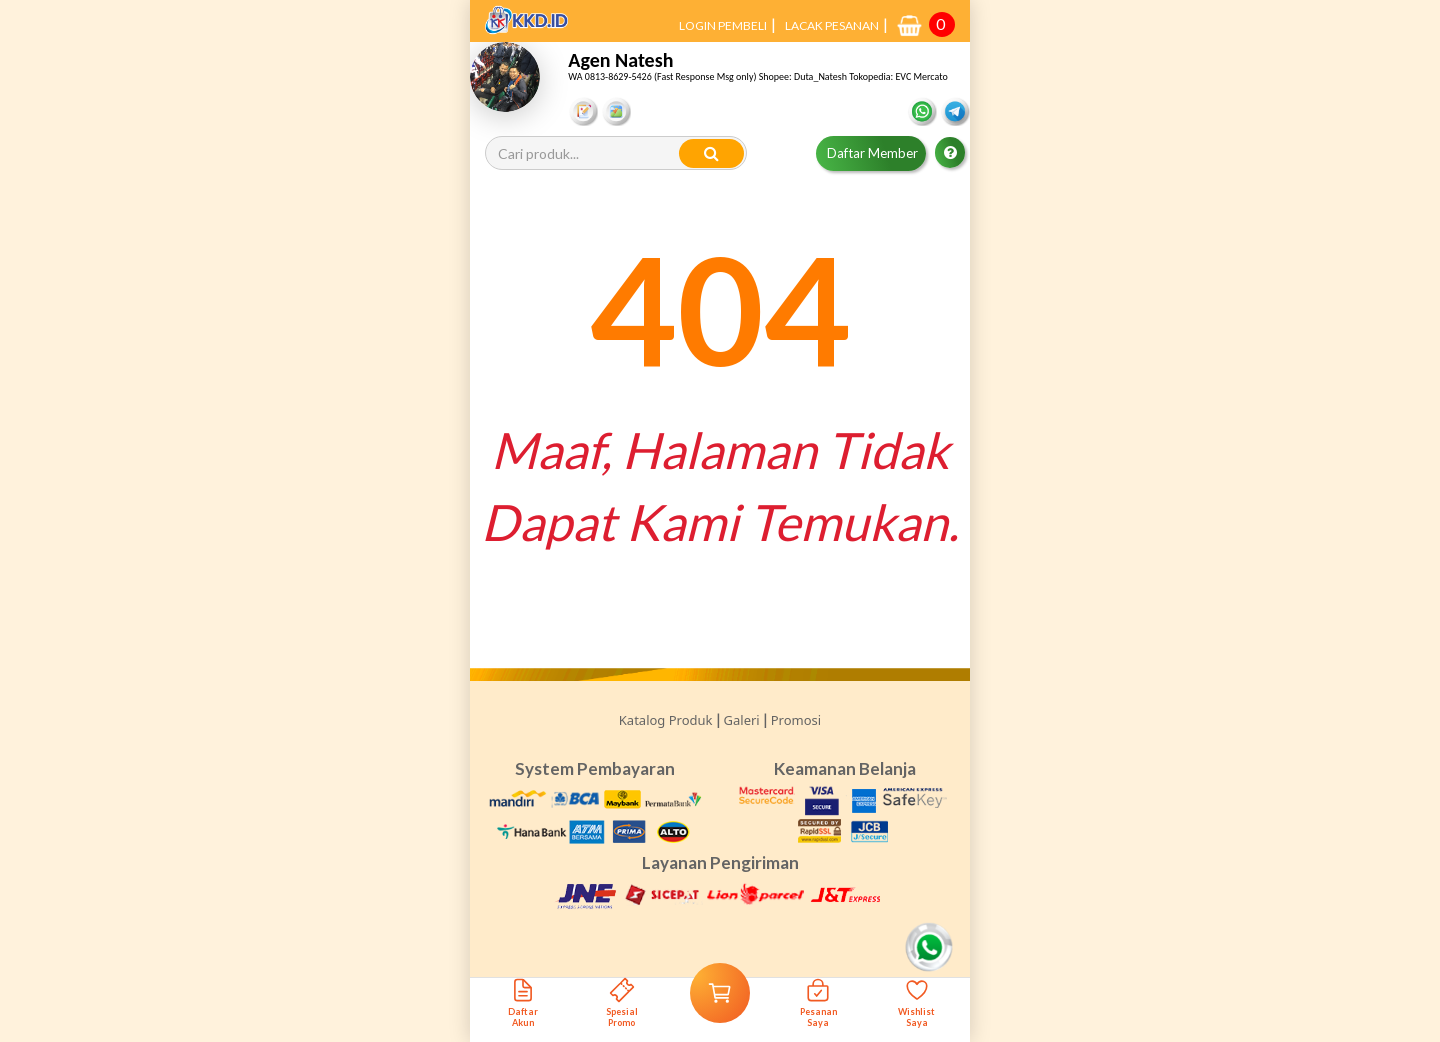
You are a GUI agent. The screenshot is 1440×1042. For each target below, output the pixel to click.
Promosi (796, 720)
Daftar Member (872, 153)
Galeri (742, 720)
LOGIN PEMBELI (723, 25)
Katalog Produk (666, 720)
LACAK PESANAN (832, 25)
